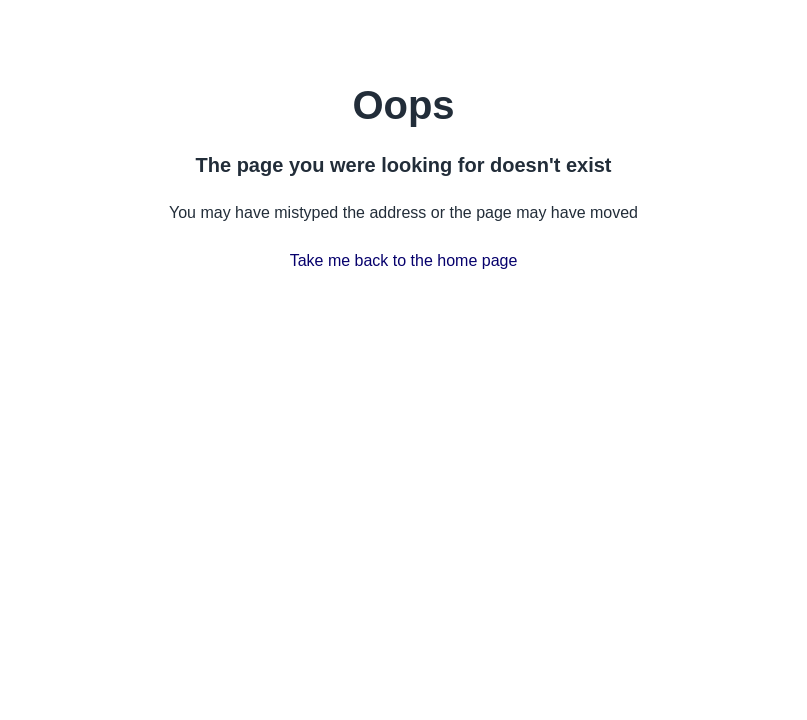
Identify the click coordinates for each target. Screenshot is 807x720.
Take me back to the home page (404, 260)
